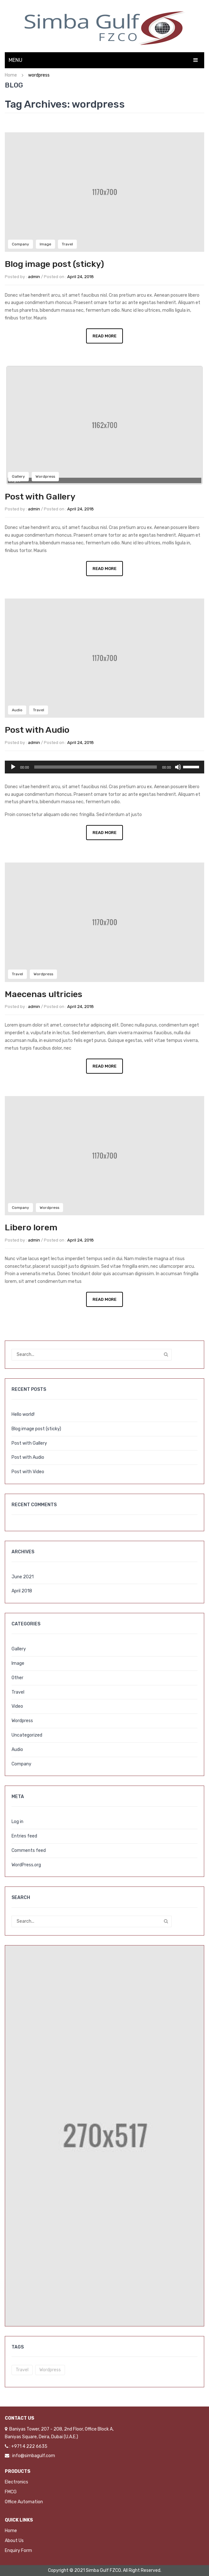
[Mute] (178, 767)
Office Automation (24, 2502)
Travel (67, 244)
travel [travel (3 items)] (22, 2370)
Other (17, 1677)
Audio (17, 710)
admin (34, 276)
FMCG (11, 2492)
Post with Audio (37, 730)
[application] (104, 767)
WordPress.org (26, 1865)
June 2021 (23, 1577)
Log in (17, 1821)
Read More (104, 336)
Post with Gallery (40, 496)
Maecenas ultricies (43, 994)
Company (20, 244)
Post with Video (28, 1471)
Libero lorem (31, 1227)
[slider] (95, 767)
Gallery (18, 476)
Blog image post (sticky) (54, 264)
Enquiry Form (18, 2550)
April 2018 (22, 1591)
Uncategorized (27, 1735)
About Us (14, 2540)
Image (45, 244)
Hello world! (23, 1414)
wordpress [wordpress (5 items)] (50, 2370)
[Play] (13, 767)
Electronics (16, 2482)
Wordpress (45, 476)
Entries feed (24, 1836)
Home (11, 75)
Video (17, 1706)
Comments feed (29, 1850)
